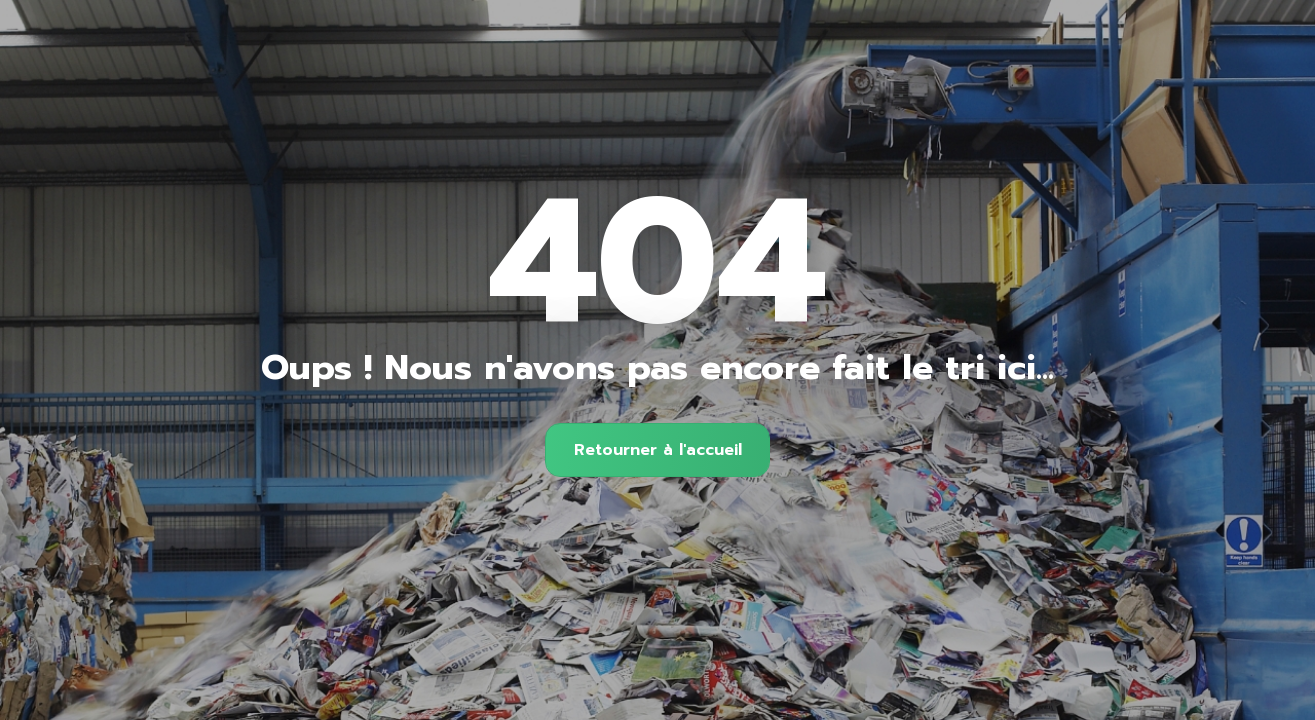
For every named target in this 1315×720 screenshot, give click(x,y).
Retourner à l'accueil (658, 450)
